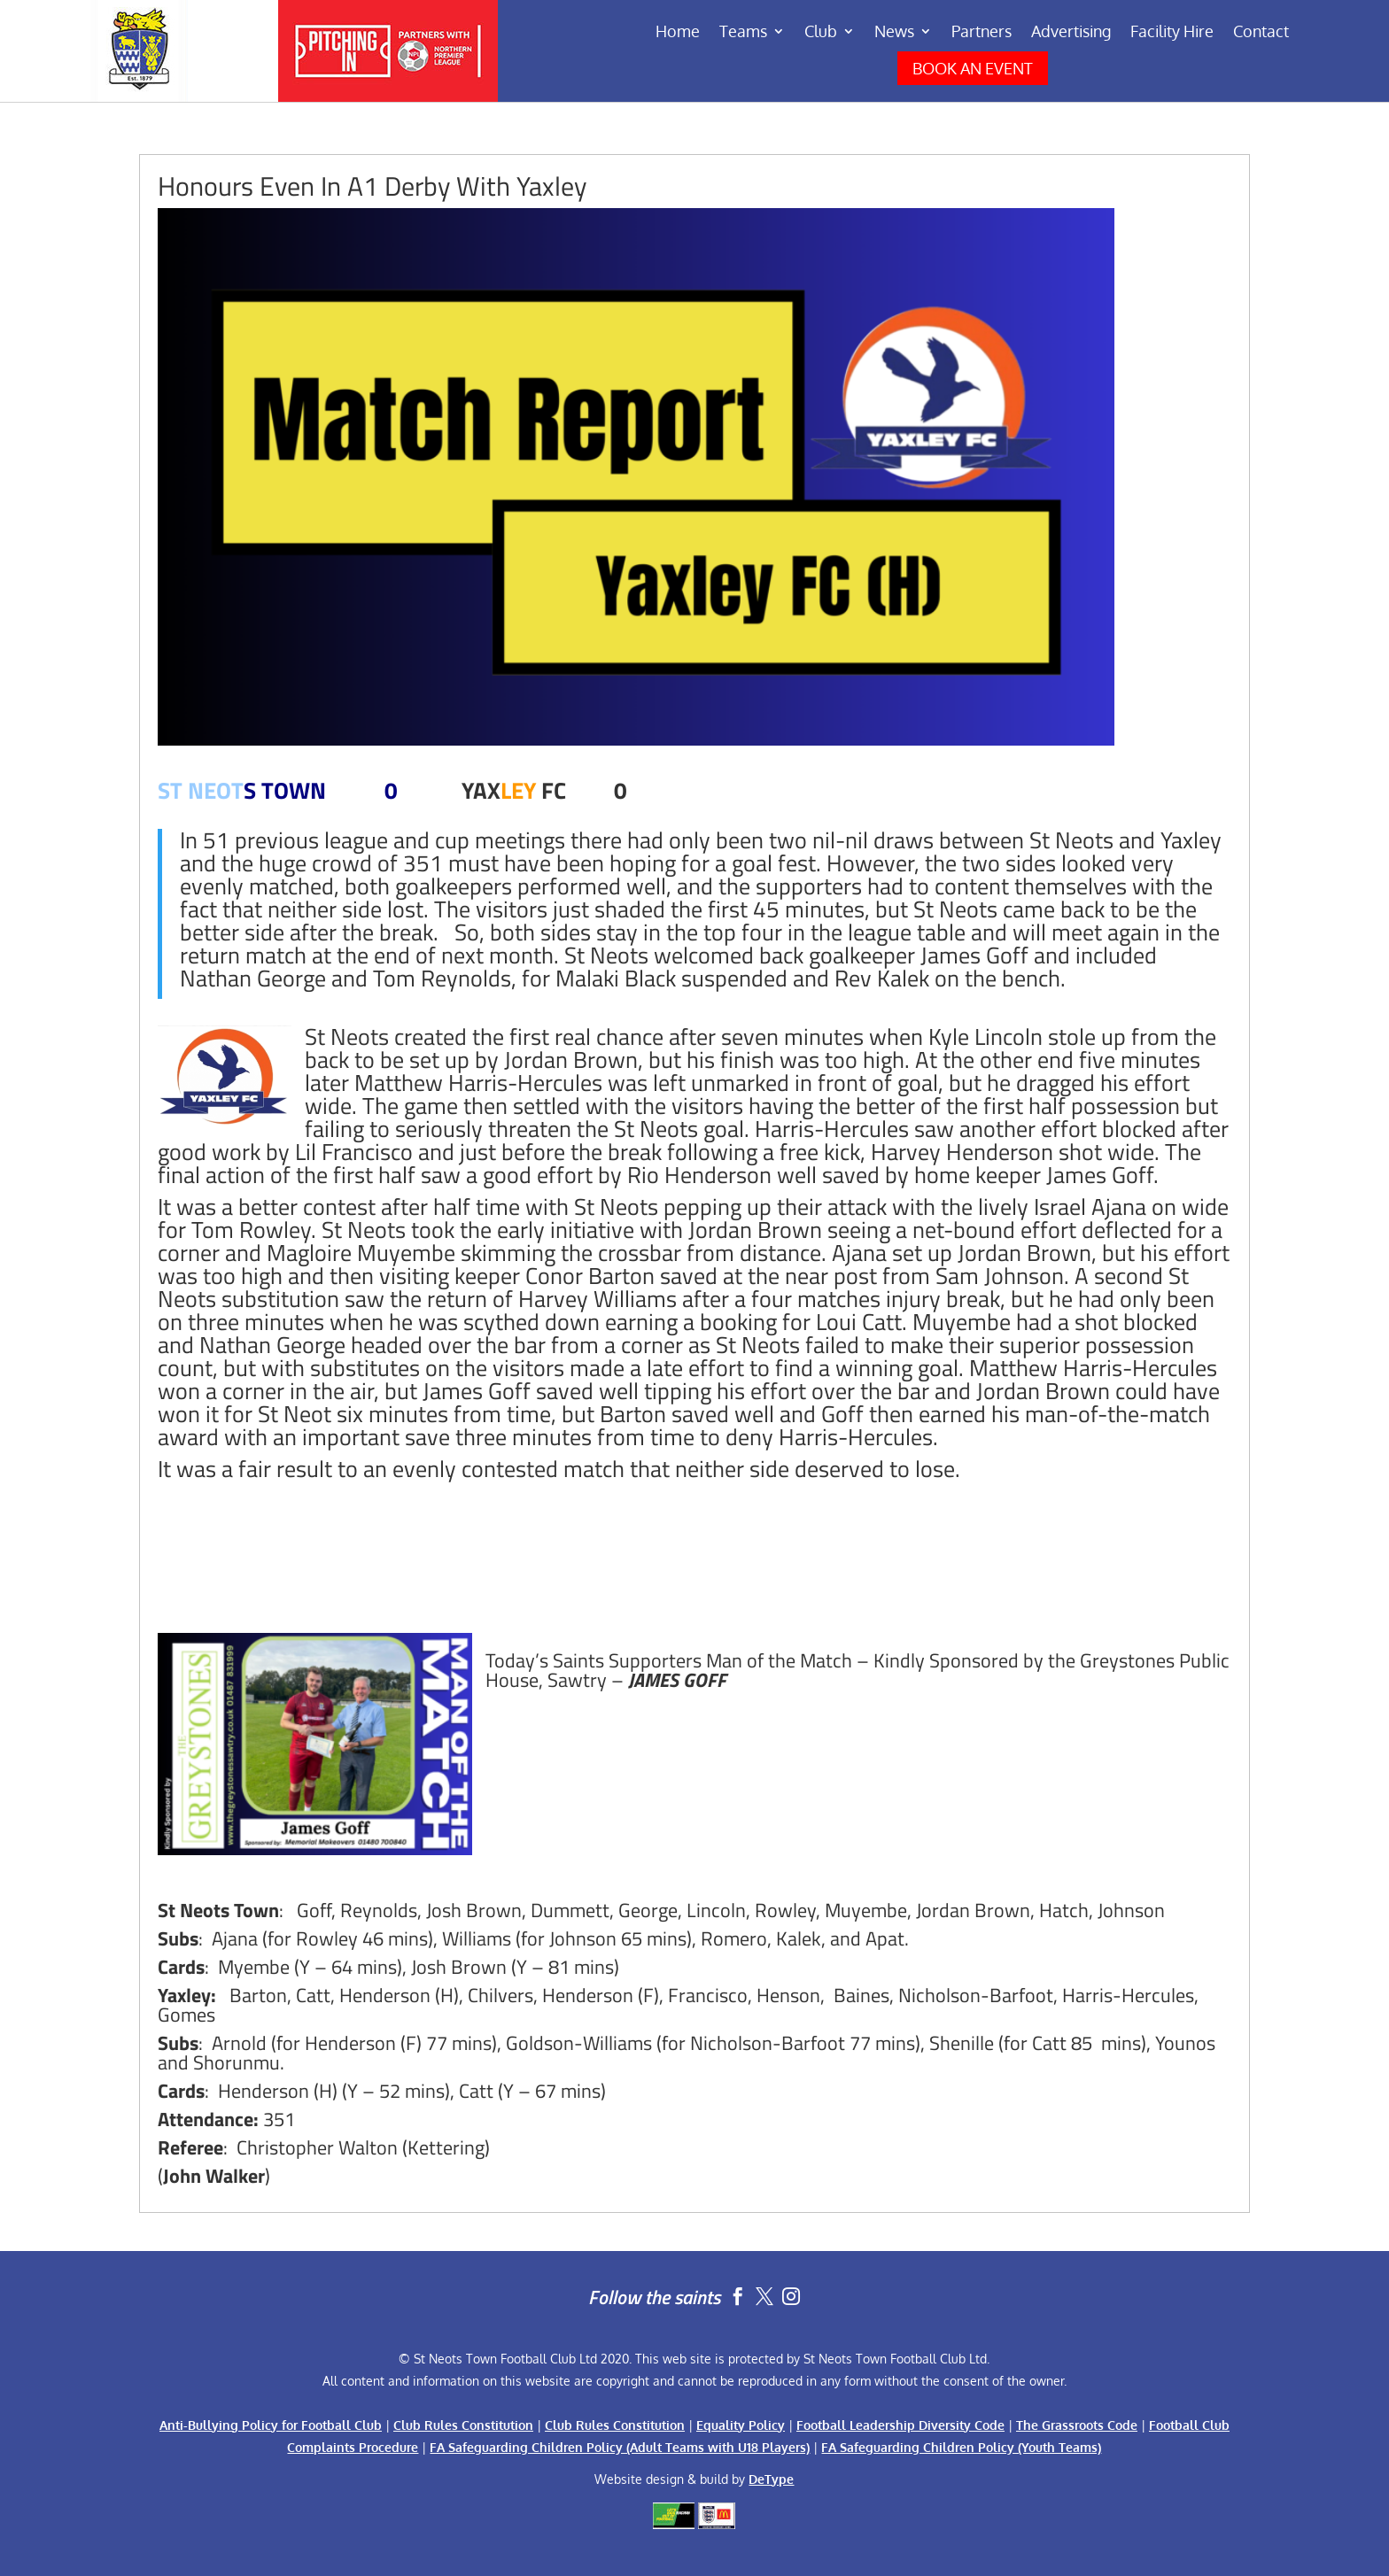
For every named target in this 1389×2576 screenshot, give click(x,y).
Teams (743, 33)
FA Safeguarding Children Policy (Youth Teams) (961, 2447)
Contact (1261, 33)
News (894, 33)
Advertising (1071, 33)
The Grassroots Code (1076, 2425)
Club (820, 33)
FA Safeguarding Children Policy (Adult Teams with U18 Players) (620, 2447)
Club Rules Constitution (463, 2425)
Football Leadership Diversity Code (900, 2425)
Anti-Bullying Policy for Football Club (270, 2425)
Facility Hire (1172, 33)
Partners (981, 33)
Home (678, 33)
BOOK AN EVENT (972, 68)
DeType (771, 2479)
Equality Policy (740, 2425)
